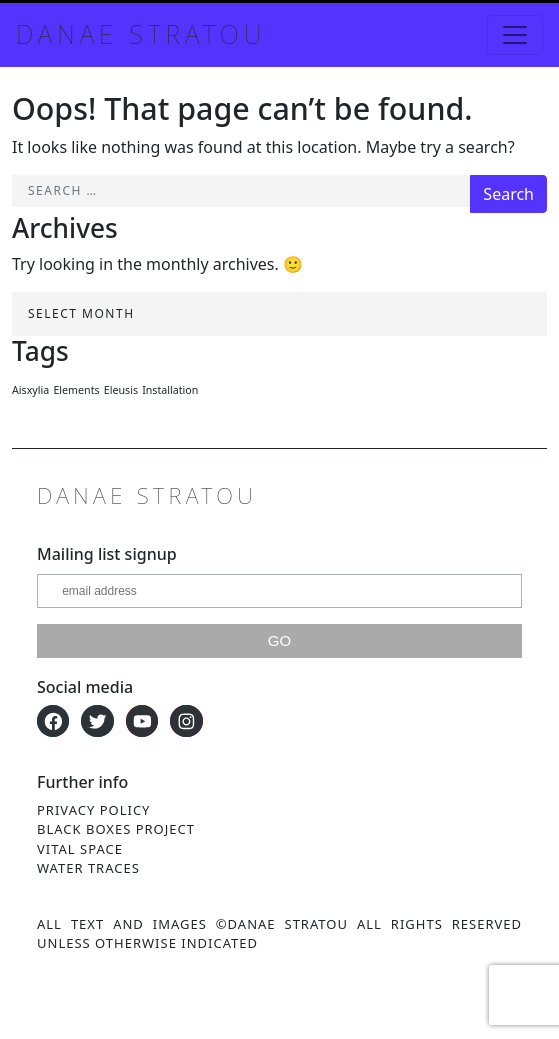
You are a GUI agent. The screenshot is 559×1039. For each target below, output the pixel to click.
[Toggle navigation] (515, 35)
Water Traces (88, 868)
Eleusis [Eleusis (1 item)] (121, 390)
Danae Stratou (141, 34)
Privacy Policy (93, 810)
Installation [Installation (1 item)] (170, 390)
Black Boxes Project (116, 829)
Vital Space (80, 849)
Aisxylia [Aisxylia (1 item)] (30, 390)
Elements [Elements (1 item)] (76, 390)
